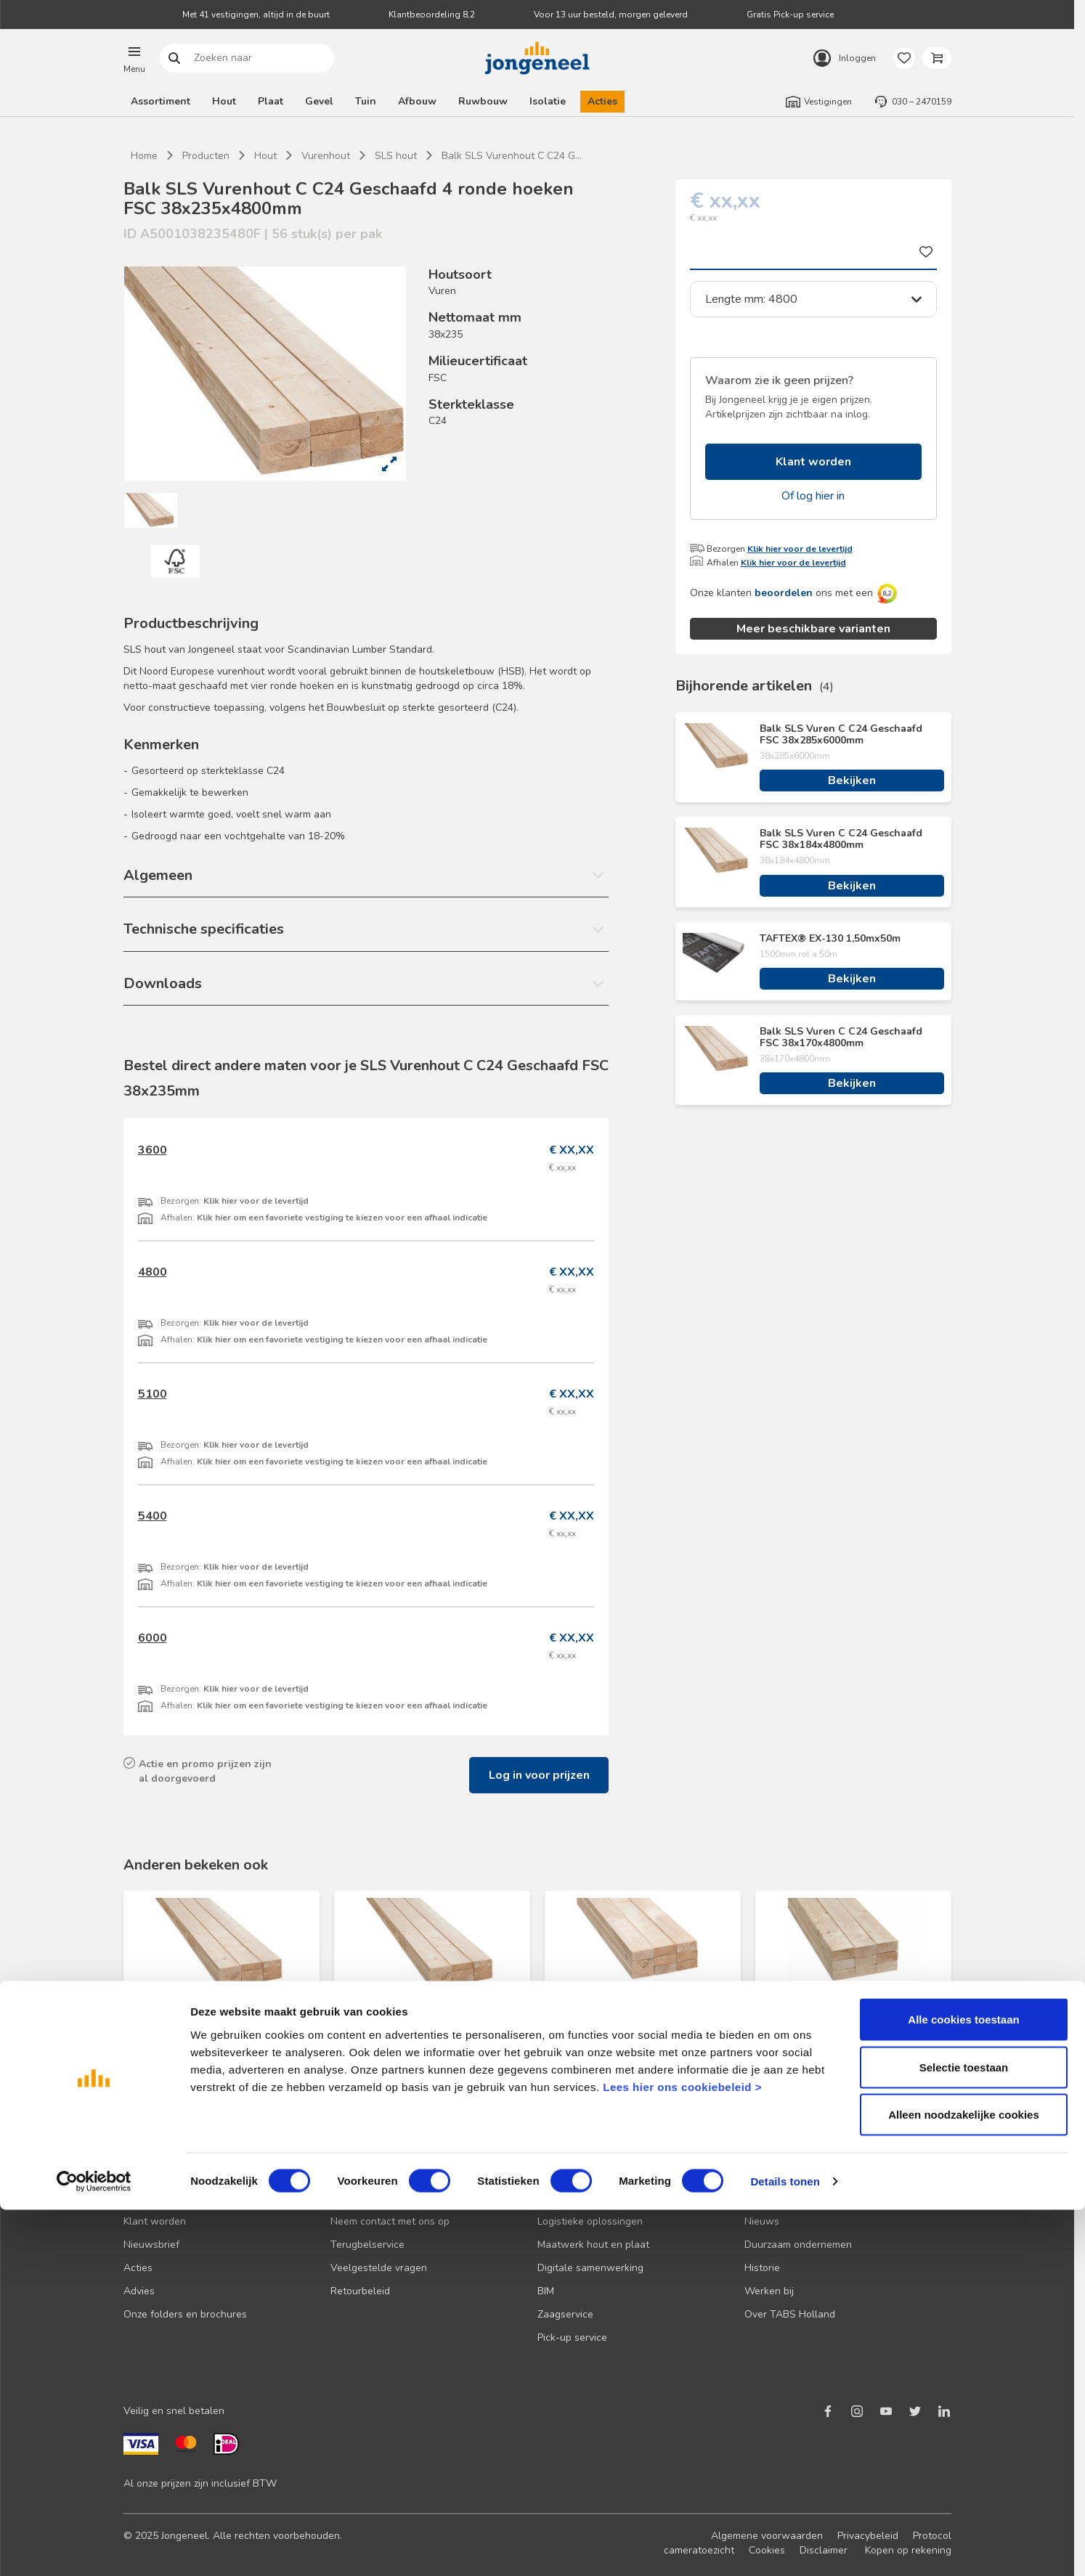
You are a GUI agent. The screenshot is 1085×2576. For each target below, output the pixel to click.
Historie (762, 2268)
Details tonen (784, 2547)
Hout (224, 101)
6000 (152, 1638)
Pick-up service (572, 2337)
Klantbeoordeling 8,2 (432, 14)
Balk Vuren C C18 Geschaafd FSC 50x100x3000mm (849, 2018)
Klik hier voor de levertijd (800, 549)
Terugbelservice (367, 2244)
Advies (139, 2291)
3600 (152, 1150)
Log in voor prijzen (539, 1775)
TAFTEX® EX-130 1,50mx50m (830, 939)
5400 (152, 1516)
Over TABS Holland (789, 2314)
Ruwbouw (483, 101)
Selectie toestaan (964, 2433)
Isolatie (547, 101)
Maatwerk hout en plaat (593, 2244)
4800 (152, 1272)
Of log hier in (813, 496)
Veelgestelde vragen (378, 2268)
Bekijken (852, 780)
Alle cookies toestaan (963, 2385)
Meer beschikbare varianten (813, 629)
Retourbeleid (360, 2291)
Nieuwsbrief (151, 2244)
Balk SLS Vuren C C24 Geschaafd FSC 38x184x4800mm (841, 839)
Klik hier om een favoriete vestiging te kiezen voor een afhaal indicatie (342, 1217)
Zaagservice (565, 2314)
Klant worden (813, 462)
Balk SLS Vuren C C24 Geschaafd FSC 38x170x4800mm (841, 1037)
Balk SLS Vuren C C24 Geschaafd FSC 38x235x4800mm (217, 2018)
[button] (134, 58)
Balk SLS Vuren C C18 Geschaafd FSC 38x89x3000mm (639, 2018)
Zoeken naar (174, 58)
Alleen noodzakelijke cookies (963, 2480)
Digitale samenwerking (590, 2268)
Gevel (319, 101)
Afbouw (417, 101)
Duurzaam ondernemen (798, 2244)
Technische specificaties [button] (203, 929)
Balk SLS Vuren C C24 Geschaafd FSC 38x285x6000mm (841, 734)
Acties (602, 101)
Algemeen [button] (157, 875)
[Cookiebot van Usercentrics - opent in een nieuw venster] (94, 2548)
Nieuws (761, 2221)
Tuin (365, 101)
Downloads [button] (162, 983)
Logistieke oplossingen (590, 2221)
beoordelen (784, 593)
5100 (152, 1394)
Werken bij (769, 2291)
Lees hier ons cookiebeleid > (682, 2452)
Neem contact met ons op (390, 2221)
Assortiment (160, 101)
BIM (545, 2291)
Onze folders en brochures (185, 2314)
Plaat (270, 101)
